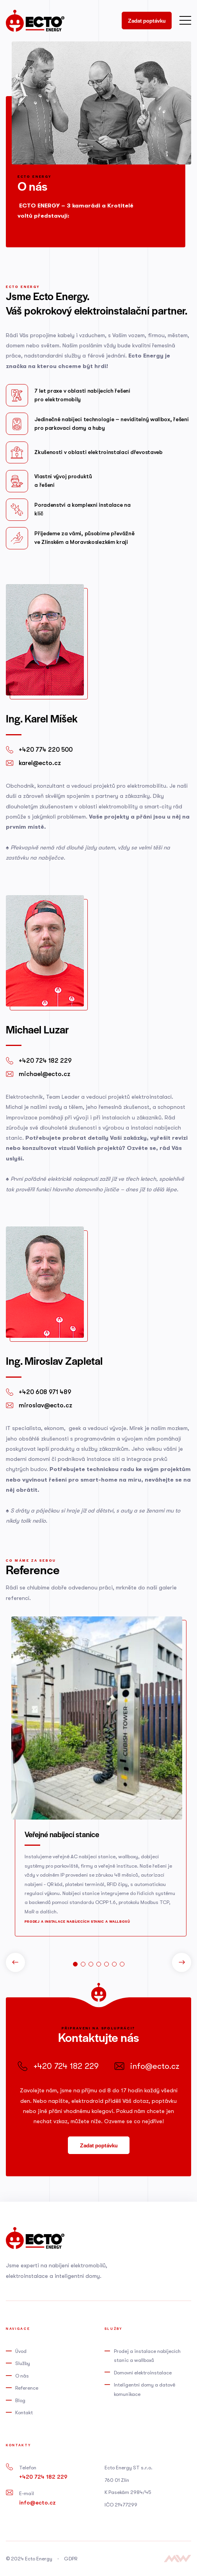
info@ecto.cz (37, 2502)
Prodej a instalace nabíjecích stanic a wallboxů (77, 1921)
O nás (22, 2376)
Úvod (21, 2351)
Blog (20, 2400)
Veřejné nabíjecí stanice (62, 1834)
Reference (26, 2388)
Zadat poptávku (146, 20)
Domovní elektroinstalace (143, 2373)
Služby (22, 2363)
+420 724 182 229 (43, 2477)
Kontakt (24, 2412)
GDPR (70, 2559)
